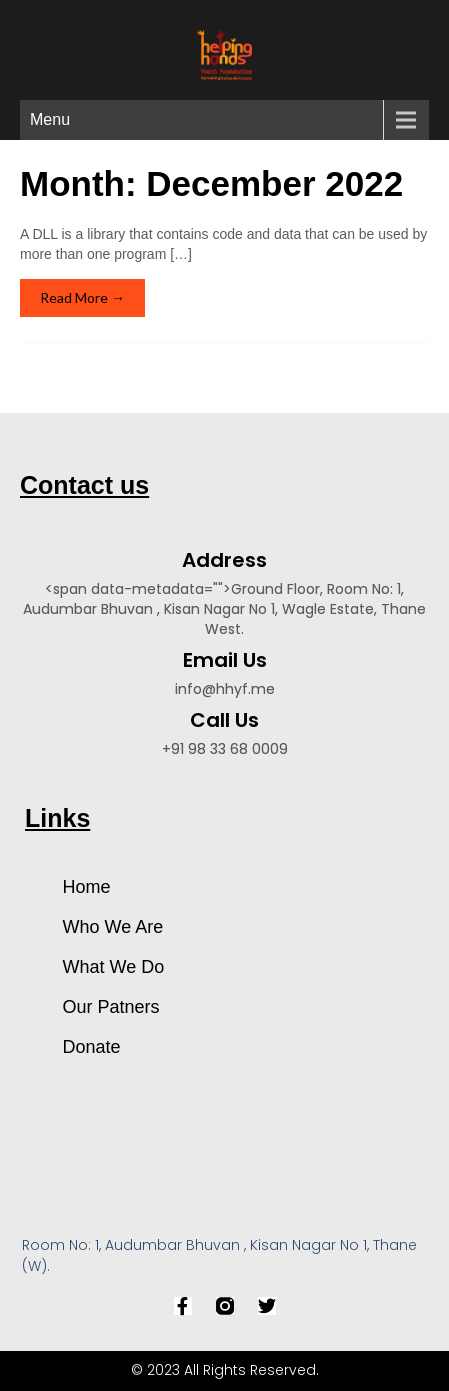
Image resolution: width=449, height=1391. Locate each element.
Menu (50, 119)
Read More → (82, 297)
